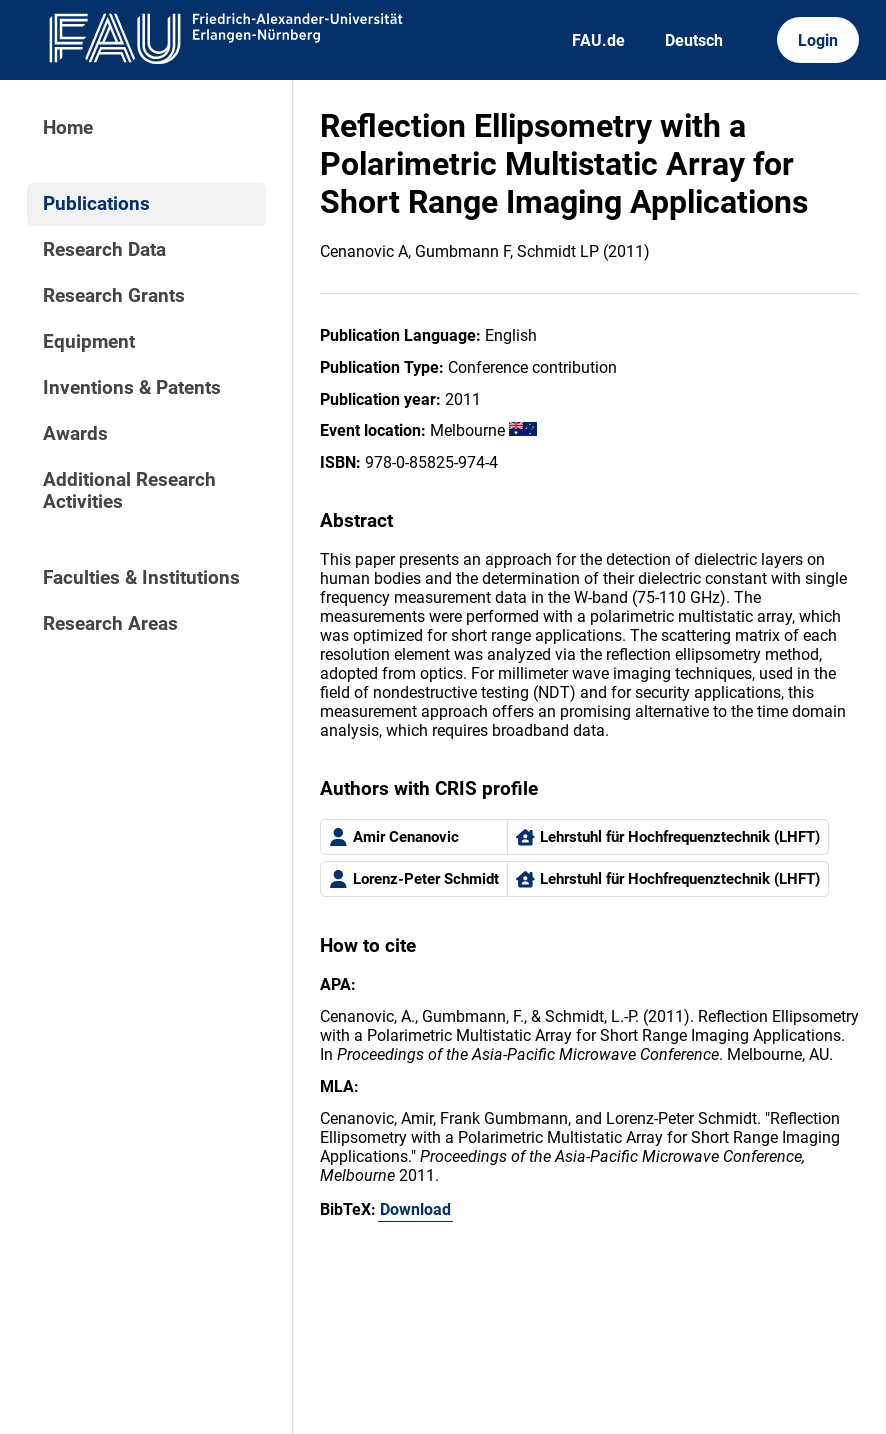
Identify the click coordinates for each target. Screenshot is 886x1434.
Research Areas (110, 624)
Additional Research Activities (129, 491)
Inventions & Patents (132, 388)
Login (818, 40)
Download (415, 1209)
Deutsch (694, 40)
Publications (96, 204)
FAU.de (598, 40)
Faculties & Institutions (141, 578)
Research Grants (114, 296)
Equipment (89, 342)
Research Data (104, 250)
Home (68, 128)
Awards (75, 434)
